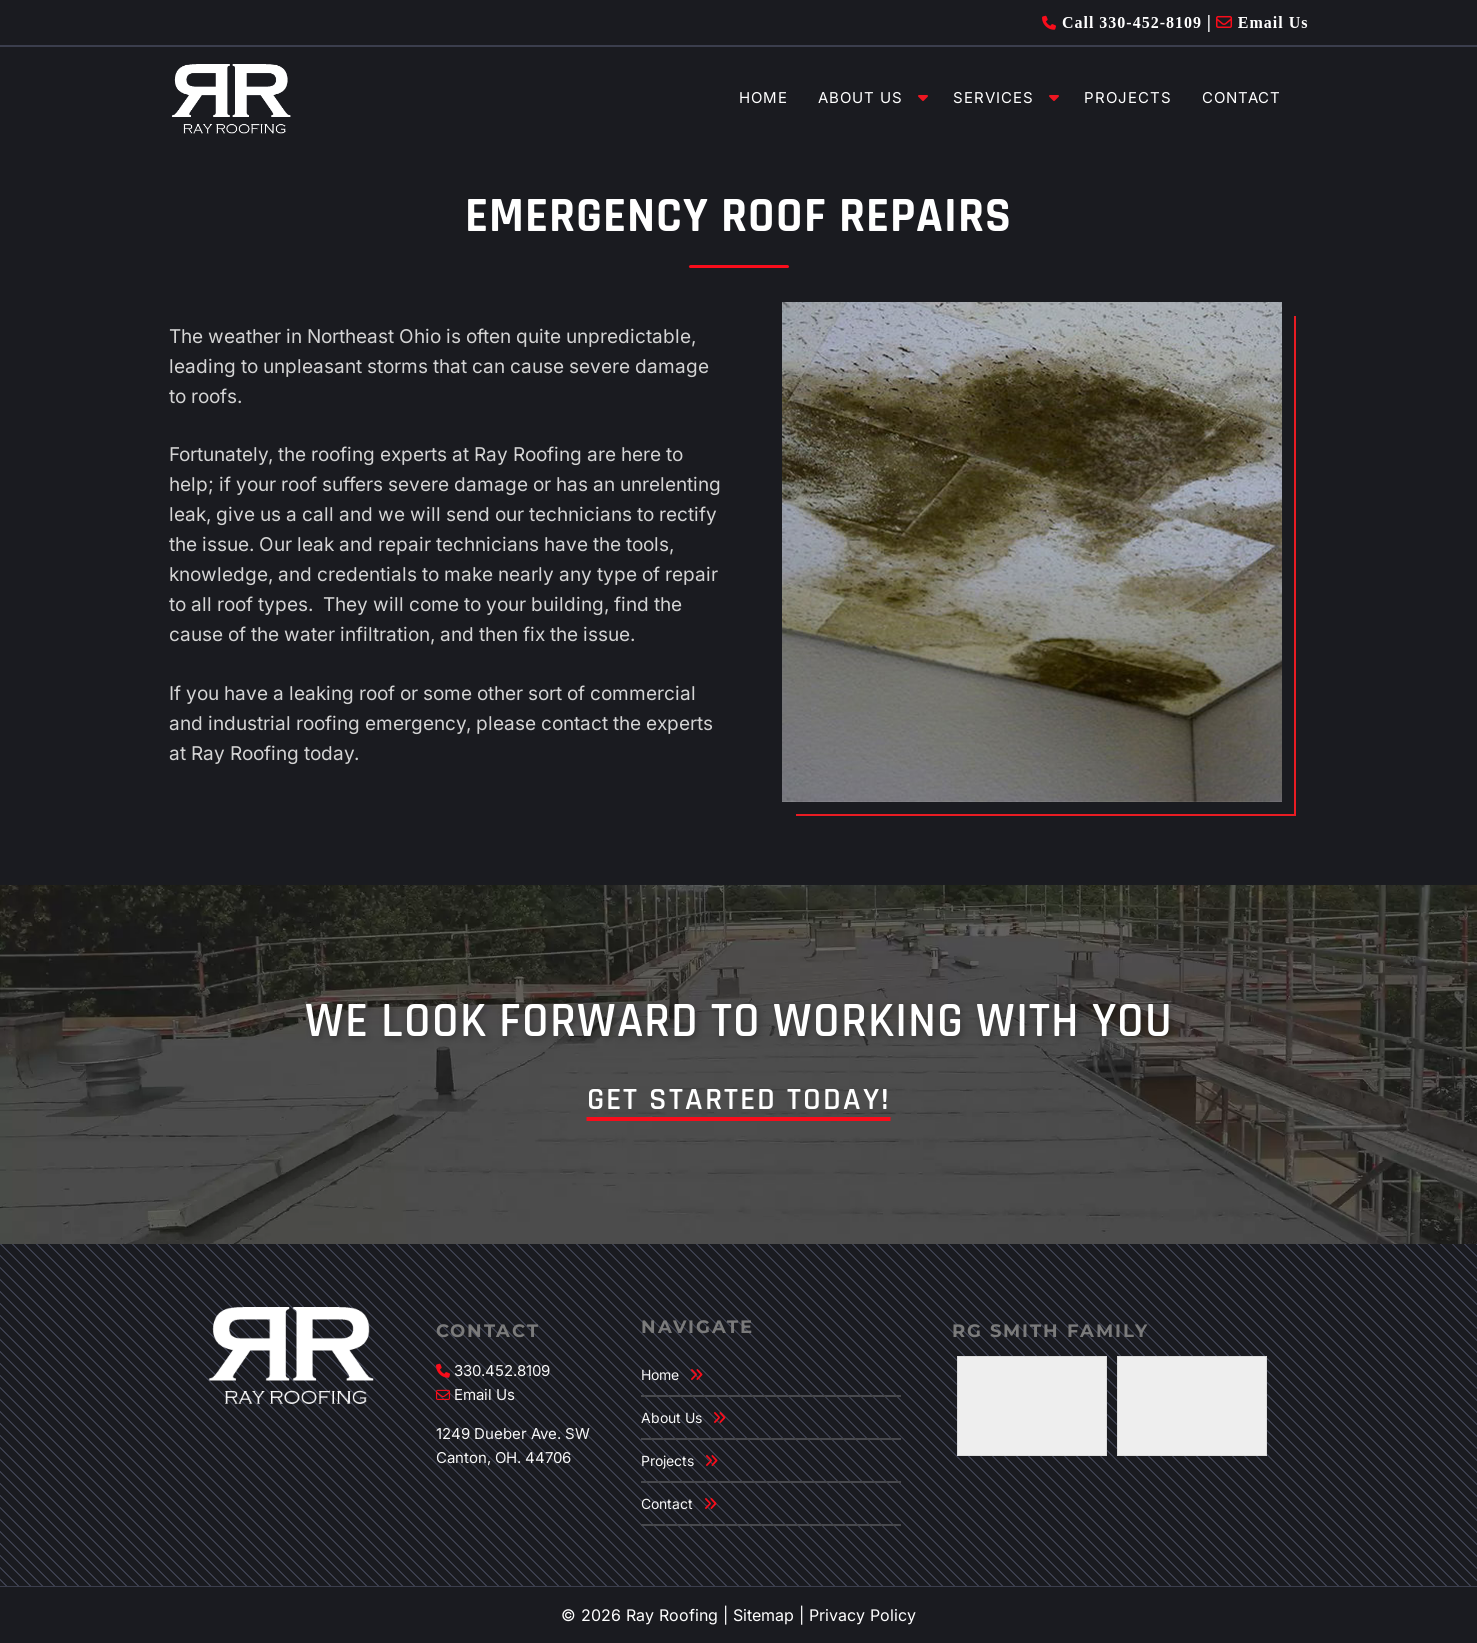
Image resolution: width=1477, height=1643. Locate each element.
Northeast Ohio (374, 336)
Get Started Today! (739, 1099)
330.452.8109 (502, 1370)
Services (993, 97)
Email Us (1262, 22)
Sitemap (763, 1615)
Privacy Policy (862, 1615)
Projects (1128, 97)
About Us (860, 97)
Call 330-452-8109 (1122, 22)
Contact (1241, 97)
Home (763, 97)
